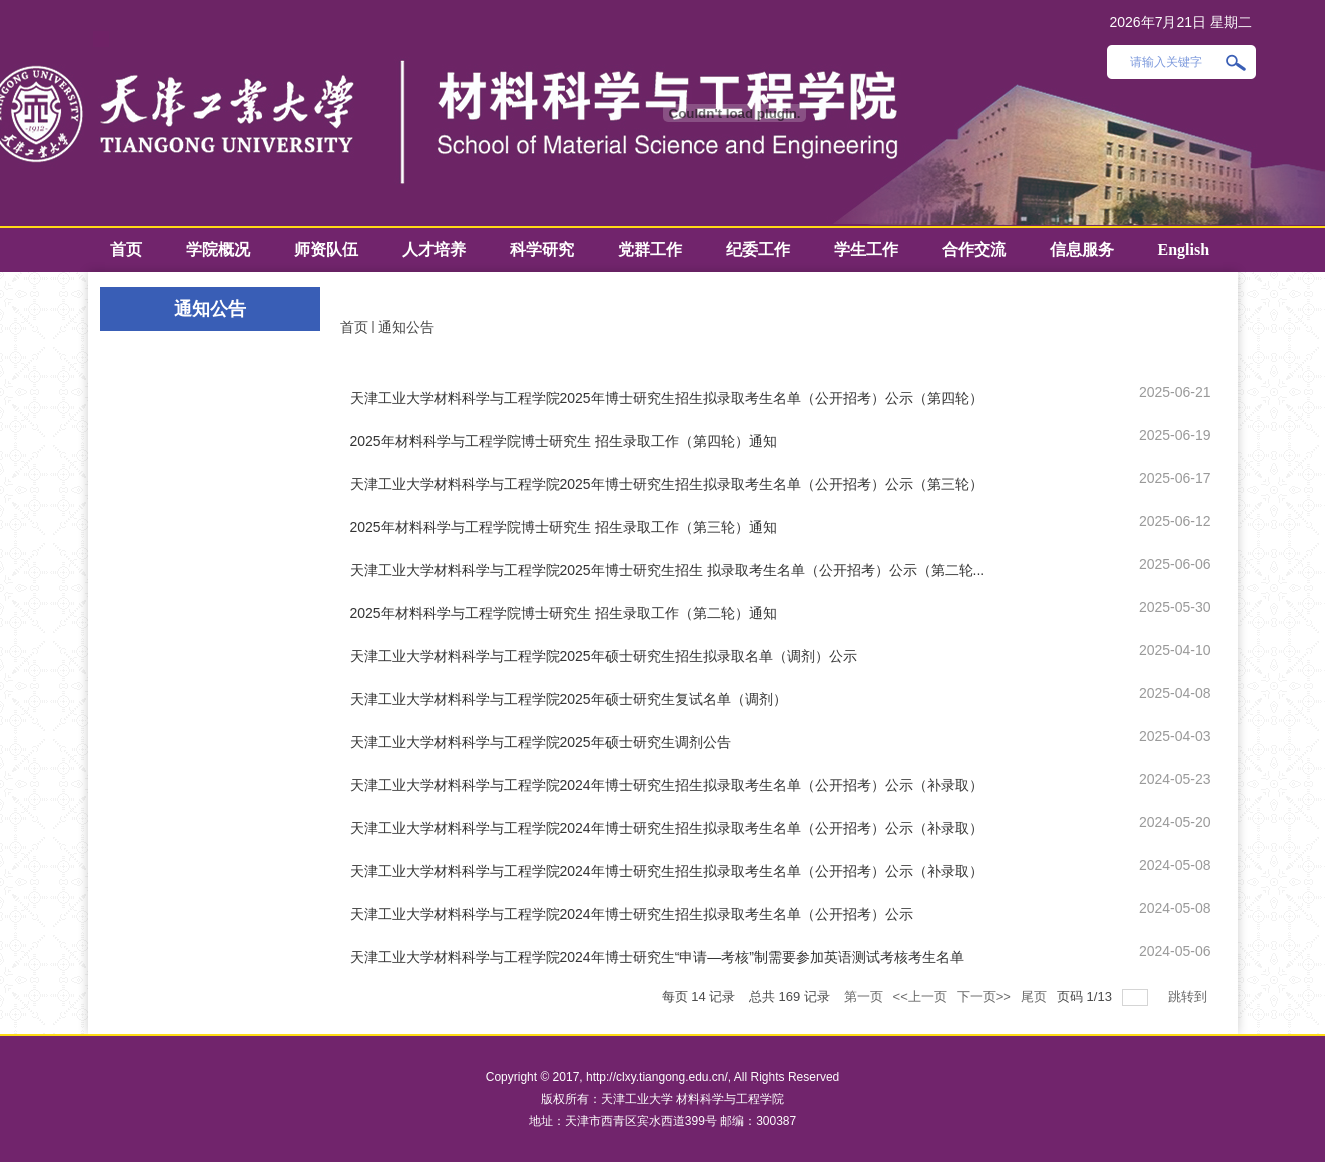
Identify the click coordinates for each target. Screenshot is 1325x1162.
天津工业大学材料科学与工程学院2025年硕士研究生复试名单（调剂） (568, 699)
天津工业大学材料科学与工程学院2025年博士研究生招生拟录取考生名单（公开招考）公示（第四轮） (666, 398)
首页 (354, 327)
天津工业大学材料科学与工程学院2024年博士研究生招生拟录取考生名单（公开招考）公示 (631, 914)
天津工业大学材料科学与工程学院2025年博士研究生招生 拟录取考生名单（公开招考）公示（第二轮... (667, 570)
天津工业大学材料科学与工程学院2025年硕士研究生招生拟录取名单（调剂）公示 (603, 656)
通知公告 (406, 327)
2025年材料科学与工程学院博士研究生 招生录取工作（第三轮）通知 (563, 527)
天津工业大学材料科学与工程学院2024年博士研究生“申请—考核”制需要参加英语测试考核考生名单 (657, 957)
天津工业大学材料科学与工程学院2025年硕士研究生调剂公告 (540, 742)
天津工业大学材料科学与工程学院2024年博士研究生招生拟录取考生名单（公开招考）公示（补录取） (666, 785)
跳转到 (1189, 996)
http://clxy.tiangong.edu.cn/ (657, 1077)
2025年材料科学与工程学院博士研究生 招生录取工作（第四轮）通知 (563, 441)
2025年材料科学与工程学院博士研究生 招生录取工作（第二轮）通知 (563, 613)
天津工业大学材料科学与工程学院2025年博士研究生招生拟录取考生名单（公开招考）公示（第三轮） (666, 484)
